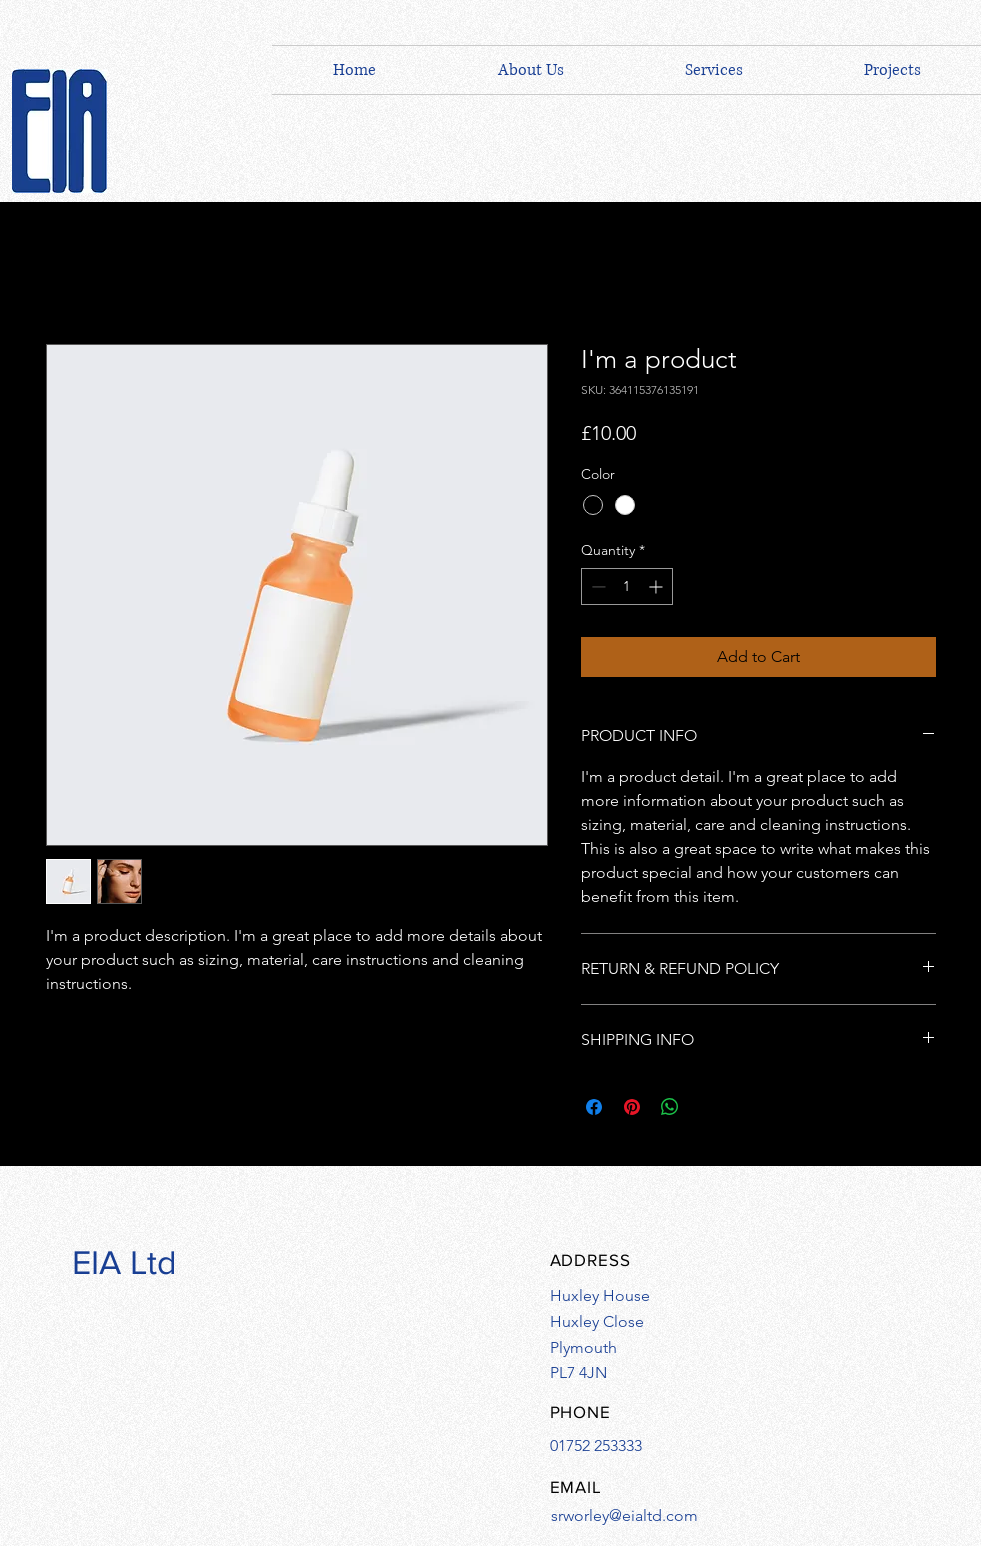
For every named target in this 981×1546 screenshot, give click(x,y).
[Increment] (657, 586)
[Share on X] (708, 1107)
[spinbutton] (627, 586)
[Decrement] (596, 586)
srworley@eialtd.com (624, 1515)
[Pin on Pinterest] (632, 1107)
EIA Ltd (124, 1262)
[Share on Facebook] (594, 1107)
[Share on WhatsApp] (670, 1107)
